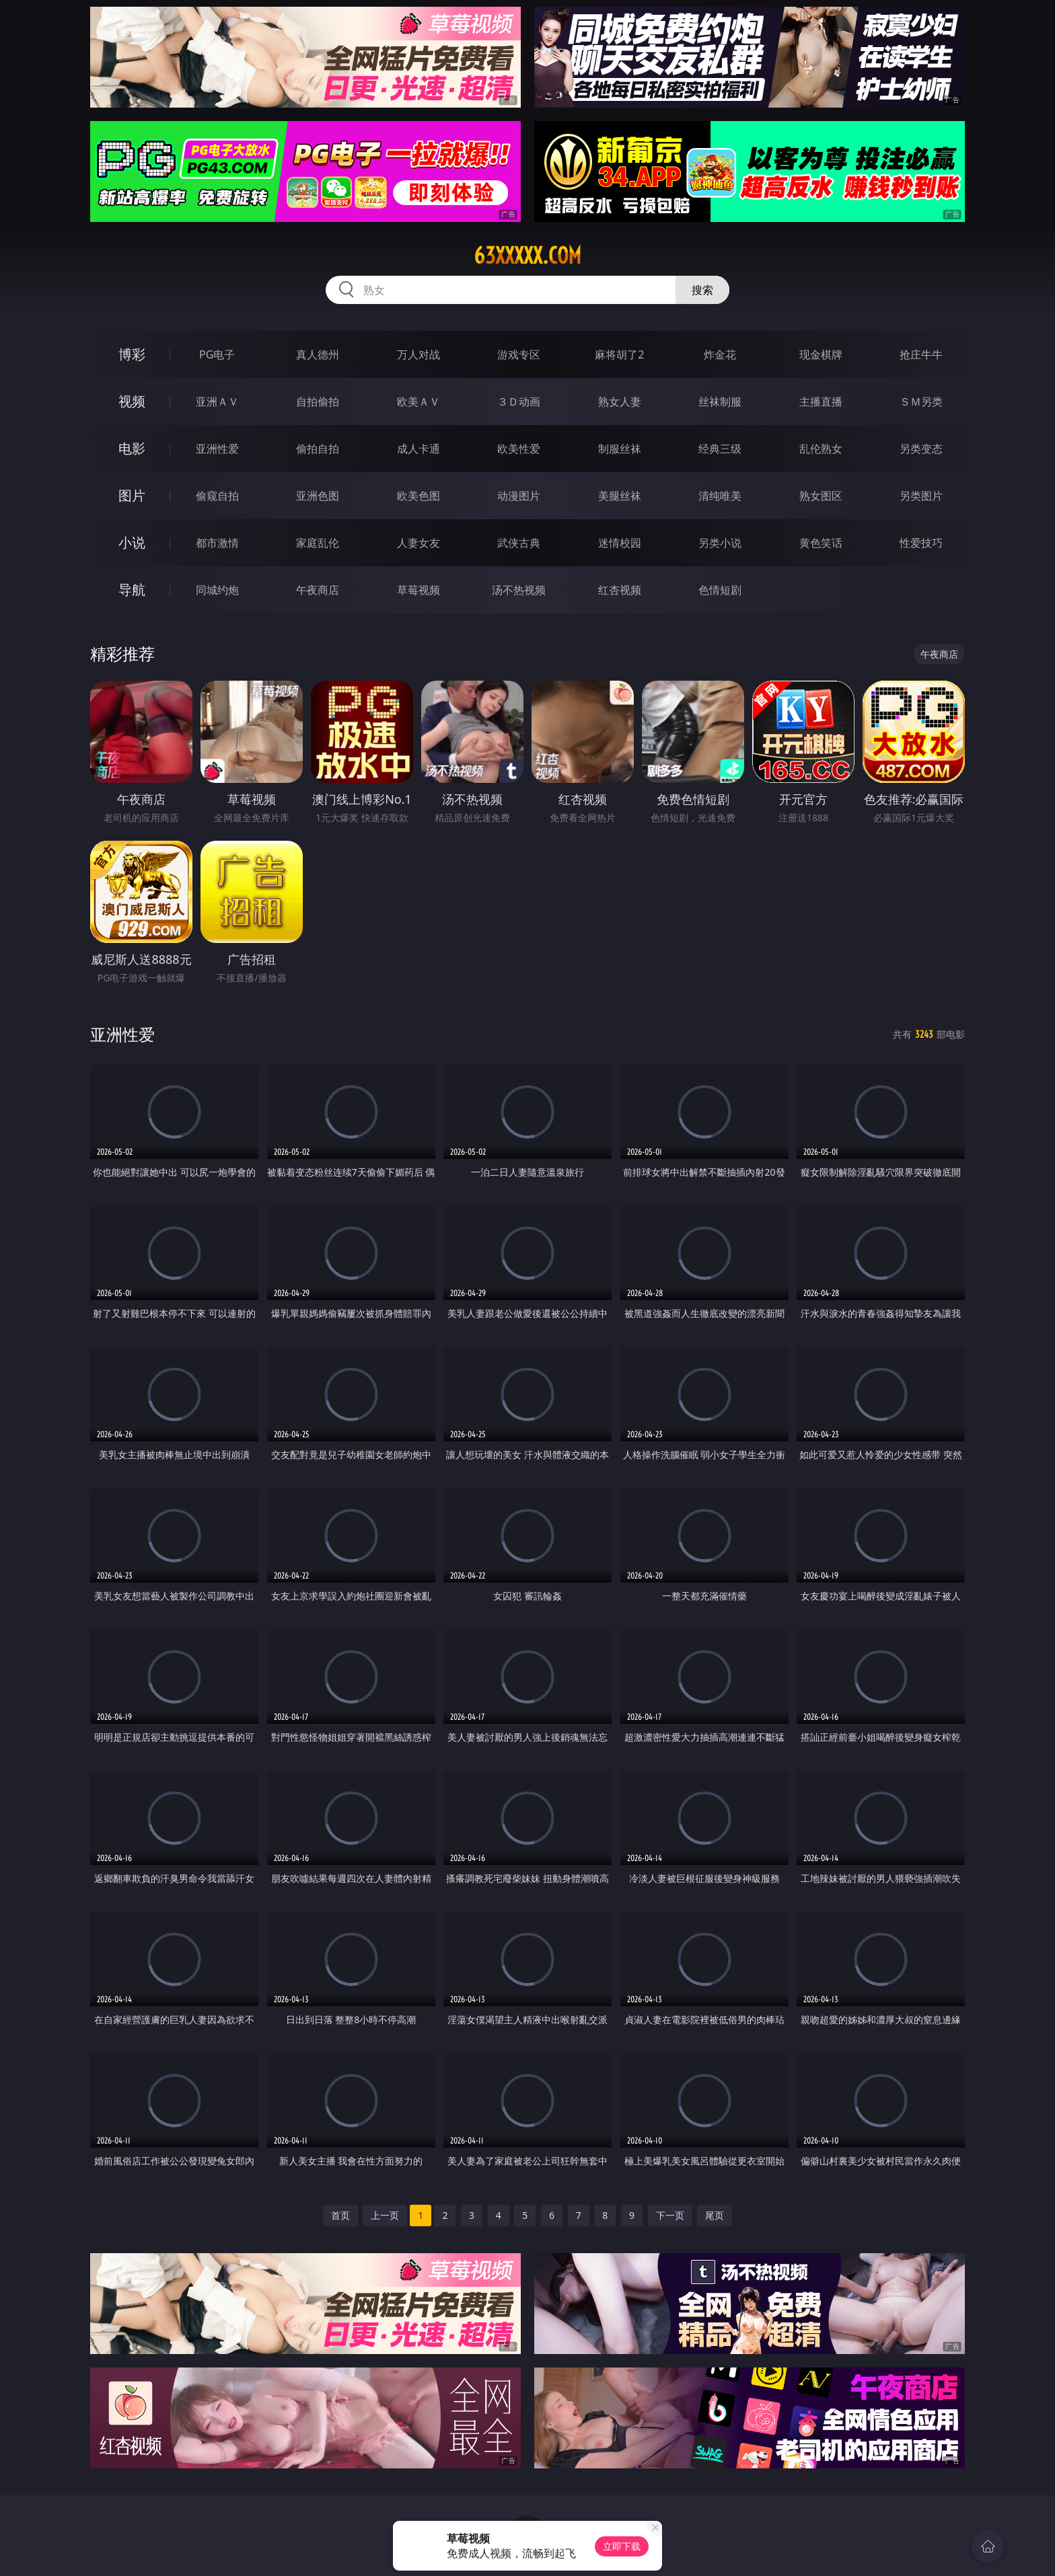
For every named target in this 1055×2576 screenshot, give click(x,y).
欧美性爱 (518, 448)
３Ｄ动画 (518, 401)
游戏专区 (518, 354)
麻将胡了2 (619, 354)
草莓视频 (418, 589)
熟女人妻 (619, 401)
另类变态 (921, 448)
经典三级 (719, 448)
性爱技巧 (921, 542)
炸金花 (720, 354)
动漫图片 (518, 495)
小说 (131, 542)
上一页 (385, 2215)
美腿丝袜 (619, 495)
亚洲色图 (317, 495)
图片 (131, 495)
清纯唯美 (719, 495)
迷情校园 (619, 542)
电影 (131, 448)
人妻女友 (418, 542)
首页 (340, 2215)
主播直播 (820, 401)
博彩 (131, 354)
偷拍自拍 (317, 448)
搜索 (702, 289)
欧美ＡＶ (418, 401)
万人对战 (418, 354)
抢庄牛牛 (921, 354)
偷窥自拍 (217, 495)
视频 (131, 401)
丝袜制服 (719, 401)
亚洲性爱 (217, 448)
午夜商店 (317, 589)
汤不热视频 (519, 589)
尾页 (714, 2215)
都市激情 (217, 542)
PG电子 (217, 354)
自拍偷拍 (317, 401)
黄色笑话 (820, 542)
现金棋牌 (820, 354)
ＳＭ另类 (921, 401)
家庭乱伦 (317, 542)
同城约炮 (217, 589)
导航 (131, 589)
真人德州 (317, 354)
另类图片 (921, 495)
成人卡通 (418, 448)
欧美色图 (418, 495)
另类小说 (719, 542)
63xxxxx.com (527, 255)
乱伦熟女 (820, 448)
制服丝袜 (619, 448)
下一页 (670, 2215)
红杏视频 (619, 589)
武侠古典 (518, 542)
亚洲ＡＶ (217, 401)
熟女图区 (820, 495)
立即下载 (622, 2546)
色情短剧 (719, 589)
